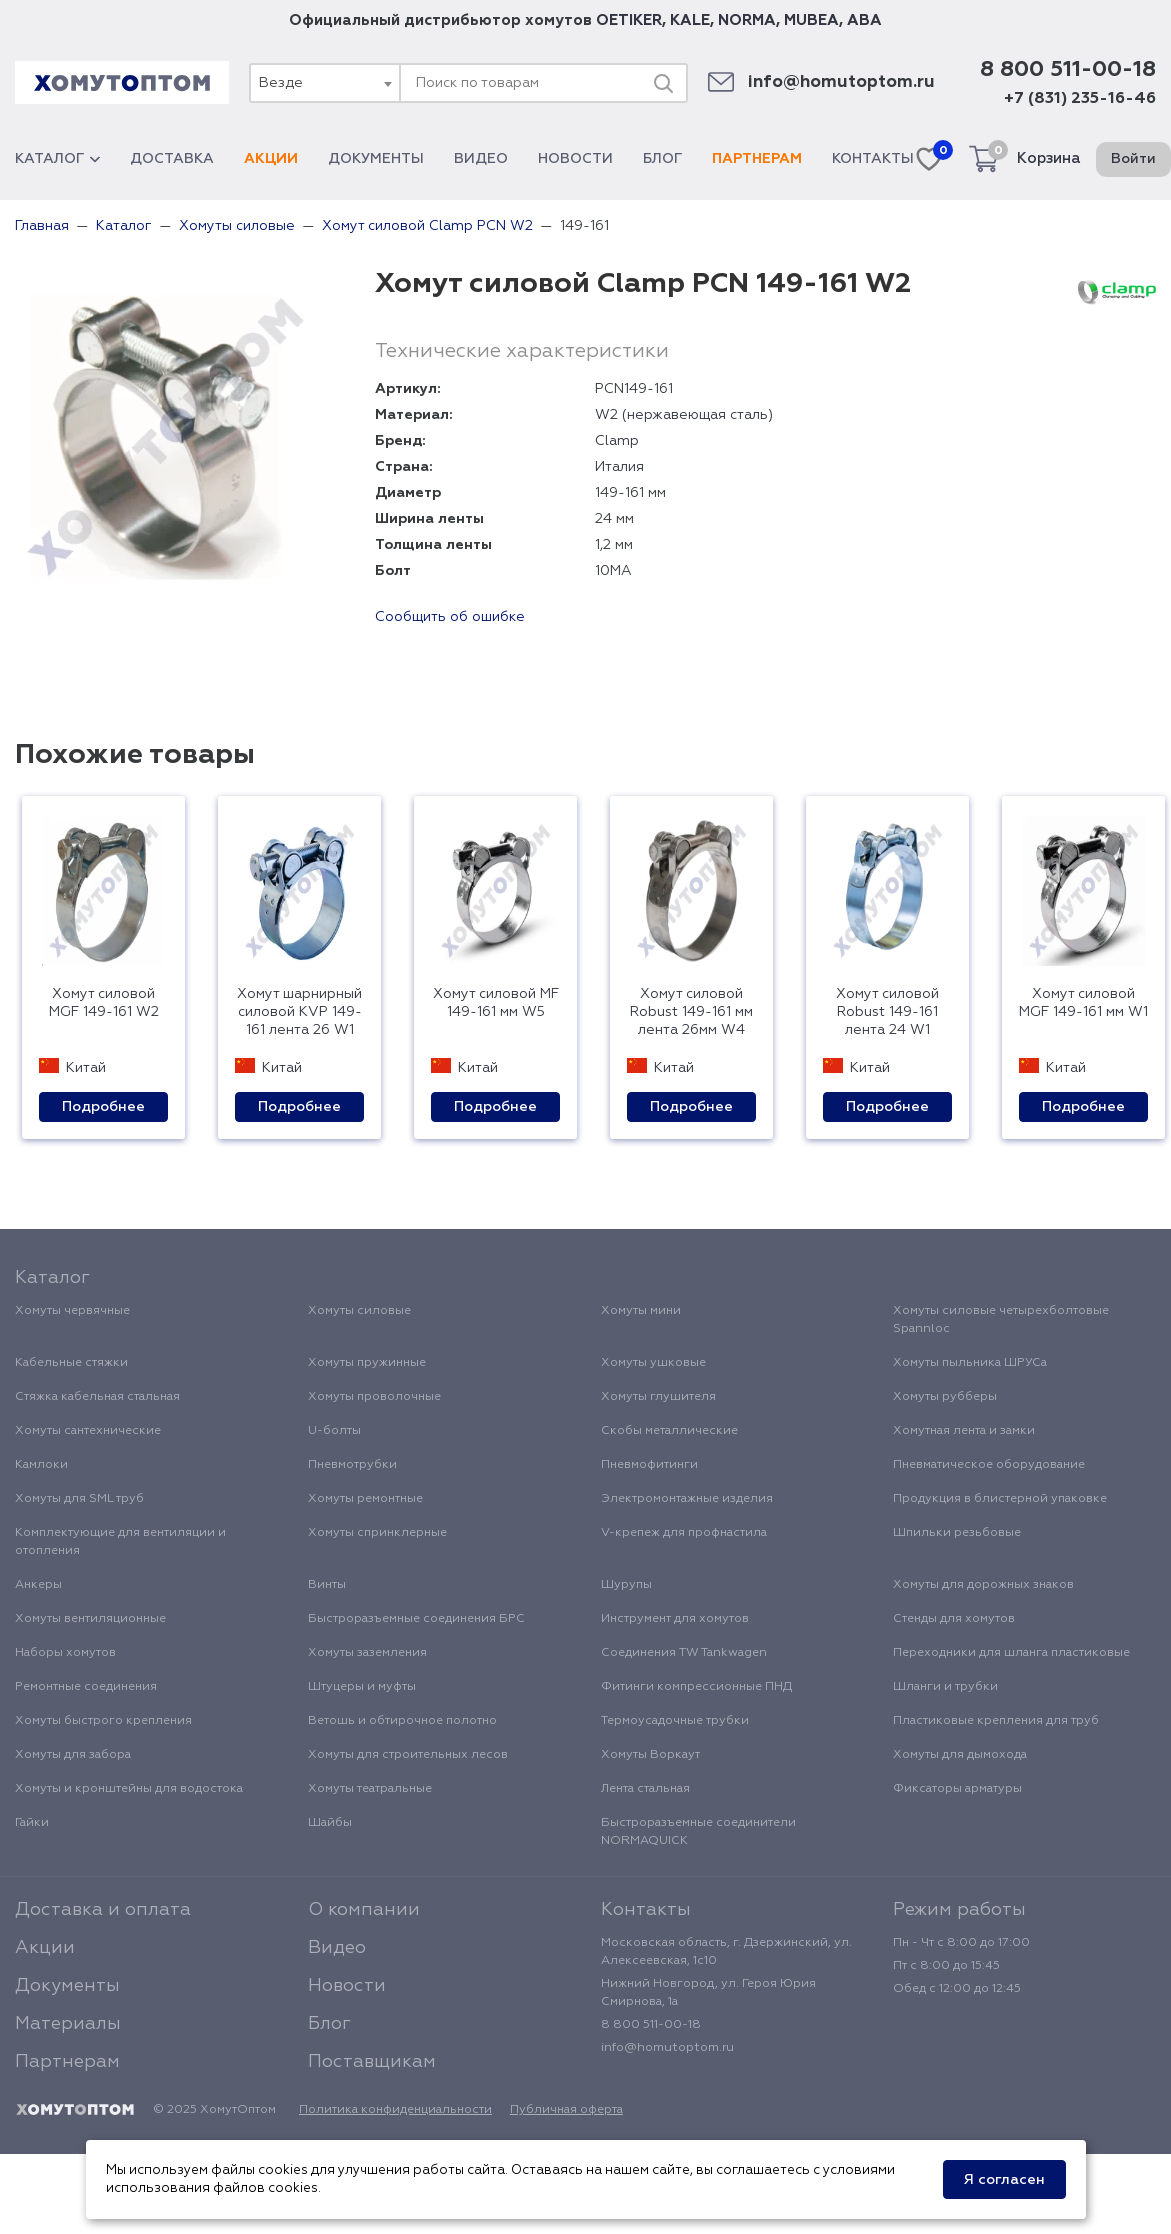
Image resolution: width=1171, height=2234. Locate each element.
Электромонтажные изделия (687, 1499)
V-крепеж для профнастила (684, 1533)
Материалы (68, 2024)
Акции (271, 159)
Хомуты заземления (367, 1653)
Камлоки (41, 1465)
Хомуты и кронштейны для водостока (129, 1789)
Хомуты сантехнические (88, 1431)
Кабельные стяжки (71, 1363)
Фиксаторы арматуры (957, 1789)
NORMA (747, 20)
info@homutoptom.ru (841, 82)
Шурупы (626, 1585)
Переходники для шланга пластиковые (1011, 1653)
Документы (376, 159)
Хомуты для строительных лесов (408, 1755)
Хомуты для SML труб (79, 1499)
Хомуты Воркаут (650, 1755)
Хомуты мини (641, 1311)
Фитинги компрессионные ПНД (696, 1687)
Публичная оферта (566, 2110)
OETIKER (629, 20)
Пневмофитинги (649, 1465)
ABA (864, 20)
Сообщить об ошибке (450, 617)
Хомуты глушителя (658, 1397)
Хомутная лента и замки (964, 1431)
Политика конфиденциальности (395, 2110)
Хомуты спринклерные (377, 1533)
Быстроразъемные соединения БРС (416, 1619)
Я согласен (1004, 2180)
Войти (1133, 159)
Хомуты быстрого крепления (103, 1721)
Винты (327, 1585)
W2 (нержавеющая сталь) (684, 415)
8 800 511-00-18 (1068, 70)
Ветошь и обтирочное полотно (402, 1721)
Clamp (617, 441)
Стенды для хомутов (954, 1619)
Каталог (57, 159)
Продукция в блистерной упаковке (1000, 1499)
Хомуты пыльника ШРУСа (970, 1363)
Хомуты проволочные (374, 1397)
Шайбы (330, 1823)
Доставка (172, 159)
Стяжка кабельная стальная (97, 1397)
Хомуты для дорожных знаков (983, 1585)
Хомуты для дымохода (960, 1755)
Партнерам (757, 159)
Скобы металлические (669, 1431)
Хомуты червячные (72, 1311)
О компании (364, 1910)
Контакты (873, 159)
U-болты (334, 1431)
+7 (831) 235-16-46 (1080, 99)
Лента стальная (645, 1789)
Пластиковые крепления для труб (996, 1721)
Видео (481, 159)
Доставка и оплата (103, 1910)
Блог (662, 159)
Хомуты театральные (370, 1789)
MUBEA (811, 20)
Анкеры (38, 1585)
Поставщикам (372, 2062)
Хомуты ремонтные (365, 1499)
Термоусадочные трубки (675, 1721)
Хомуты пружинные (367, 1363)
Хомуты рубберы (945, 1397)
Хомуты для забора (73, 1755)
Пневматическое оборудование (989, 1465)
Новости (575, 159)
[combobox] (324, 83)
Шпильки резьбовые (957, 1533)
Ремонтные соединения (86, 1687)
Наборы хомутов (65, 1653)
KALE (690, 20)
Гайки (32, 1823)
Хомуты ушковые (653, 1363)
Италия (619, 467)
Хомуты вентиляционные (90, 1619)
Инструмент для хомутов (675, 1619)
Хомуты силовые (359, 1311)
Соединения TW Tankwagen (684, 1653)
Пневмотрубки (352, 1465)
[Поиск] (663, 83)
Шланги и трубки (945, 1687)
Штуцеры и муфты (362, 1687)
